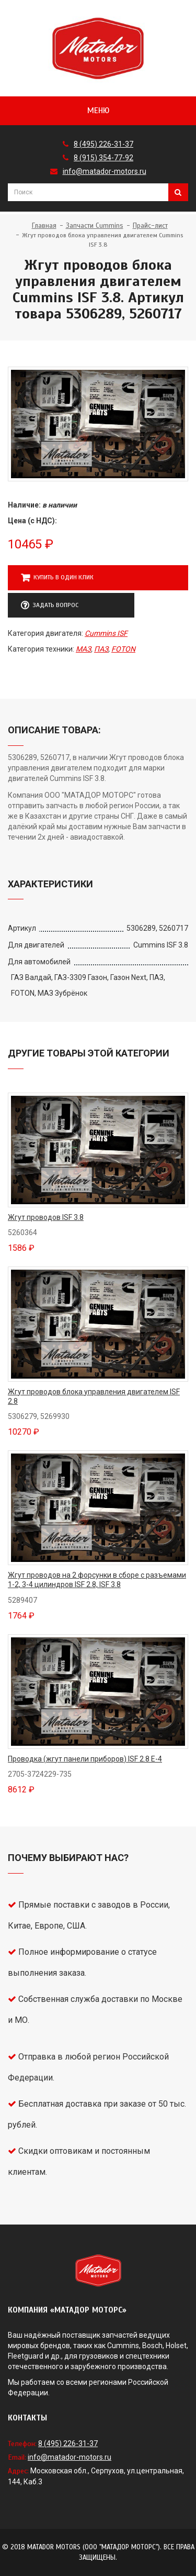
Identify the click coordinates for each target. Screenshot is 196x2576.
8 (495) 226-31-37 (103, 144)
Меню (98, 110)
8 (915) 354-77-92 (103, 157)
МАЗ (83, 649)
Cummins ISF (106, 633)
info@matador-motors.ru (104, 171)
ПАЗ (101, 649)
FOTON (123, 649)
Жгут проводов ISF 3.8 (46, 1217)
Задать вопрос (49, 605)
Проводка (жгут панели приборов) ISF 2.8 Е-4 (85, 1759)
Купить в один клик (57, 577)
